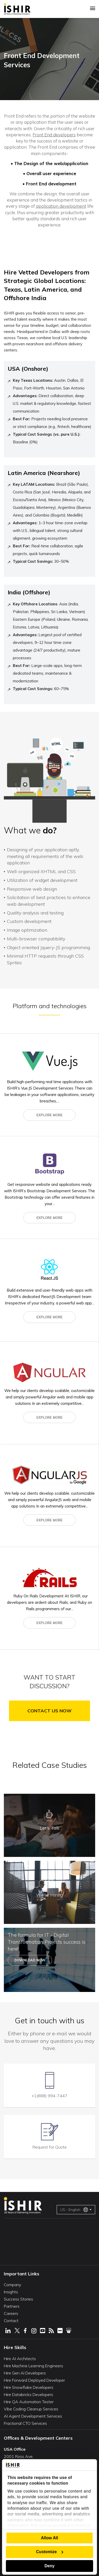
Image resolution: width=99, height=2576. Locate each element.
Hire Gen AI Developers (25, 2372)
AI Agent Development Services (33, 2416)
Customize (50, 2552)
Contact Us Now (49, 1711)
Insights (11, 2291)
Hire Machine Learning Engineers (33, 2365)
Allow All (49, 2538)
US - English (74, 2209)
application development (61, 206)
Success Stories (18, 2299)
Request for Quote (50, 2147)
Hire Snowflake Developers (28, 2387)
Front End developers (54, 134)
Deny (49, 2566)
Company (12, 2284)
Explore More (49, 1115)
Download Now (29, 1960)
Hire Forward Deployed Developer (34, 2380)
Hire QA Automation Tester (29, 2401)
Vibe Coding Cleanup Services (31, 2408)
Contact (11, 2320)
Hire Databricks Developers (28, 2394)
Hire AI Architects (20, 2358)
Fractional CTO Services (25, 2423)
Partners (11, 2306)
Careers (11, 2313)
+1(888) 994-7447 (49, 2095)
